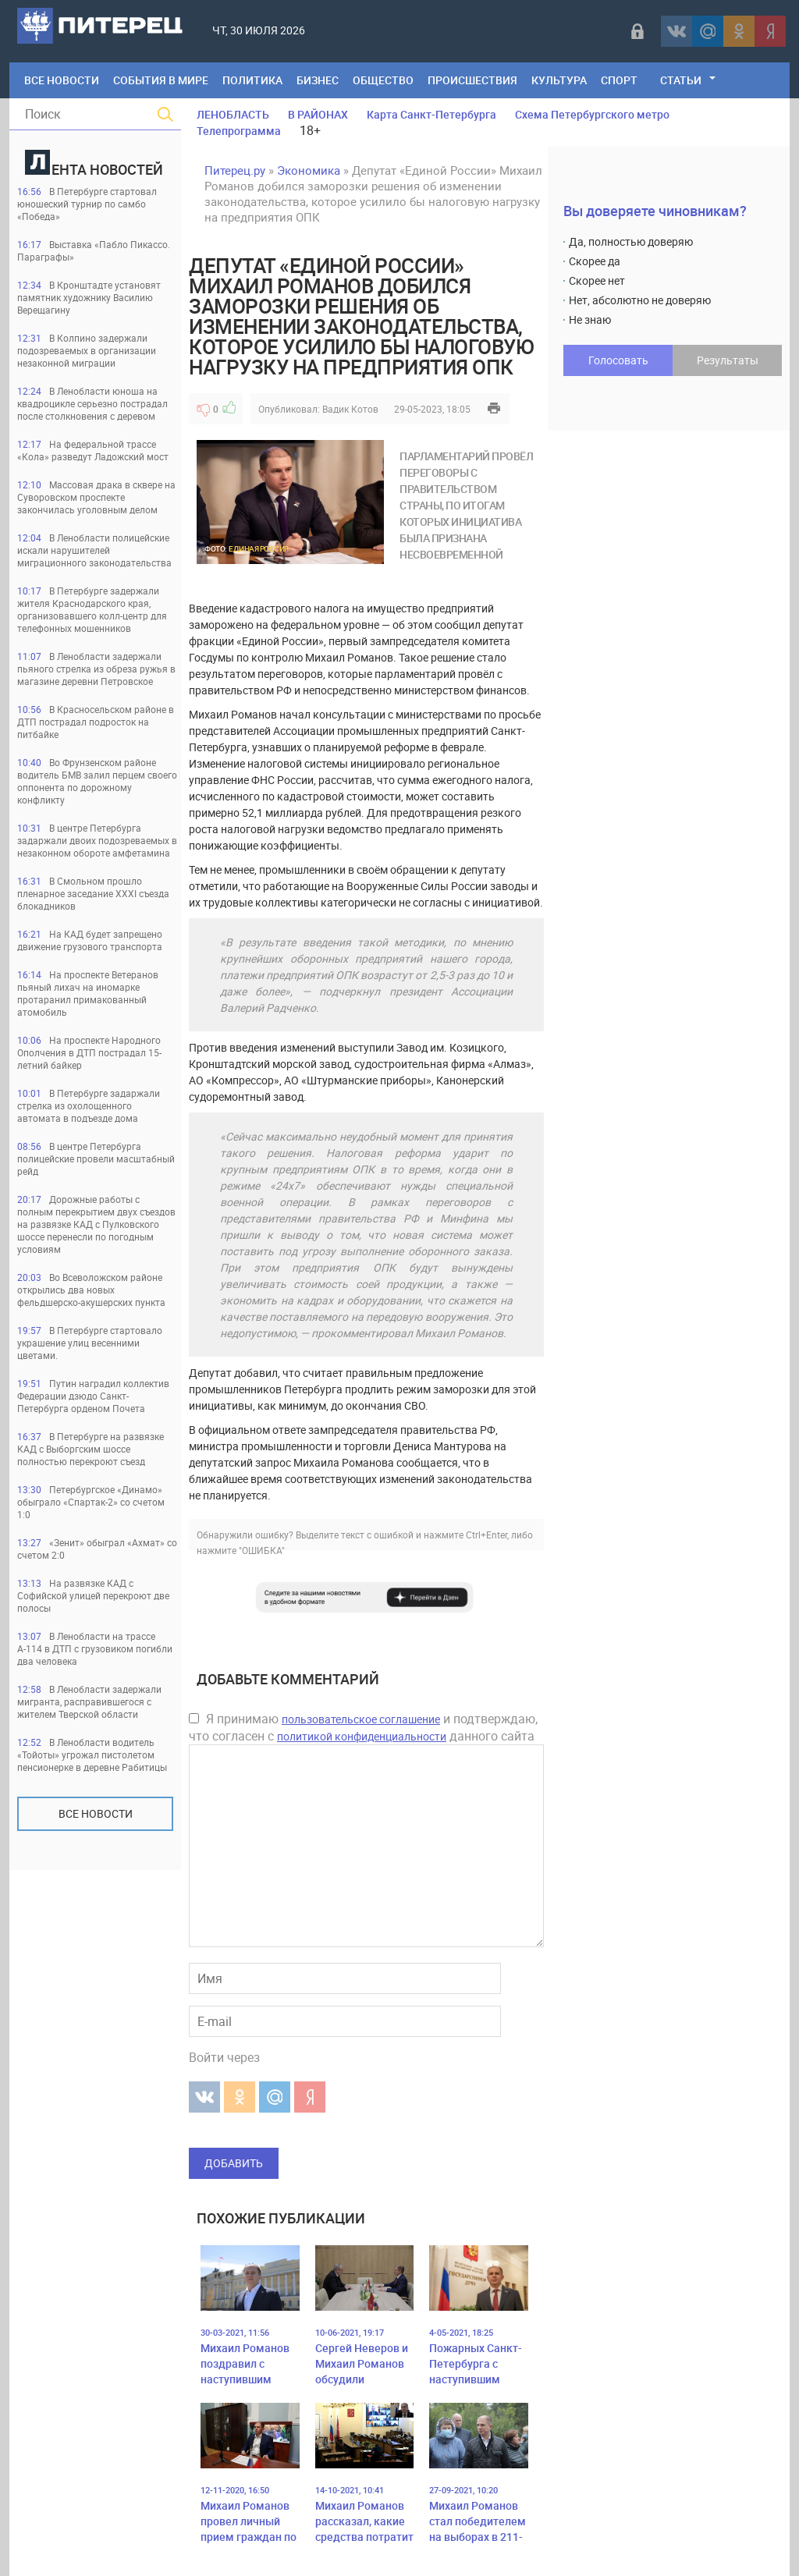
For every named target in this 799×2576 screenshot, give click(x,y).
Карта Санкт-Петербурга (431, 114)
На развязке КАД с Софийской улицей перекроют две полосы (93, 1595)
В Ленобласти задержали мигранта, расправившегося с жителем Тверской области (89, 1701)
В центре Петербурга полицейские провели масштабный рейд (96, 1158)
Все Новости (61, 80)
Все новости (96, 1813)
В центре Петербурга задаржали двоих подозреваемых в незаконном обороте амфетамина (97, 840)
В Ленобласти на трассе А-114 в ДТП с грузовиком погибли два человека (94, 1648)
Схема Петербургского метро (592, 114)
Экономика (308, 170)
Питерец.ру (234, 170)
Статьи (680, 80)
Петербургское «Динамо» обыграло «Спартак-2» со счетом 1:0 (91, 1501)
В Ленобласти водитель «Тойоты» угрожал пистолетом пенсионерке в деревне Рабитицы (92, 1754)
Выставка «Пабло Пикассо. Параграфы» (93, 250)
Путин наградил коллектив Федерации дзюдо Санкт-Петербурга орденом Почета (93, 1395)
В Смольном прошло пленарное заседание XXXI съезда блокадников (93, 893)
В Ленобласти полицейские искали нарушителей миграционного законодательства (94, 550)
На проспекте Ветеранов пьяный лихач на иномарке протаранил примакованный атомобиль (87, 993)
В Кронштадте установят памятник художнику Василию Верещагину (89, 297)
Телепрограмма (239, 130)
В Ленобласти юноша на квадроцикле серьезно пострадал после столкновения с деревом (92, 403)
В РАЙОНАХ (318, 114)
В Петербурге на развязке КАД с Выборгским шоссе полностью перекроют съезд (90, 1448)
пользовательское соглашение (361, 1719)
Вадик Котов (350, 409)
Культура (559, 80)
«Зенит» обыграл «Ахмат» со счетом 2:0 (97, 1548)
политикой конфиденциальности (361, 1736)
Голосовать (618, 360)
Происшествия (472, 80)
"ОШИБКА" (262, 1550)
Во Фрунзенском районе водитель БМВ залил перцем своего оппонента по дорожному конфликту (97, 781)
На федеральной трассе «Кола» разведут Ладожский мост (93, 450)
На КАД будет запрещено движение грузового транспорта (89, 940)
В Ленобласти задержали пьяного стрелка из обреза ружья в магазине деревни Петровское (96, 668)
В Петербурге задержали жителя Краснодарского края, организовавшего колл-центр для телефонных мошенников (92, 609)
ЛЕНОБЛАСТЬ (233, 114)
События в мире (160, 80)
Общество (383, 80)
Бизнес (318, 80)
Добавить (233, 2163)
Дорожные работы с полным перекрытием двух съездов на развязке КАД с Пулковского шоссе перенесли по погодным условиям (96, 1224)
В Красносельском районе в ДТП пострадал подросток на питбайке (95, 721)
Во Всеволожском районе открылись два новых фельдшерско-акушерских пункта (91, 1289)
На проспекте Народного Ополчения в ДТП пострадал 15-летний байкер (89, 1052)
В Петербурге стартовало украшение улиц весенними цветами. (89, 1342)
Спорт (619, 80)
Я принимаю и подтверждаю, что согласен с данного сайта (363, 1727)
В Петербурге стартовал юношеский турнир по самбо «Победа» (87, 203)
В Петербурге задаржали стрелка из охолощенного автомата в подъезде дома (88, 1105)
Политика (252, 80)
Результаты (727, 360)
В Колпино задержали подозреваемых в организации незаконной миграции (86, 350)
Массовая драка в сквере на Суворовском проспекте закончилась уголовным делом (96, 497)
